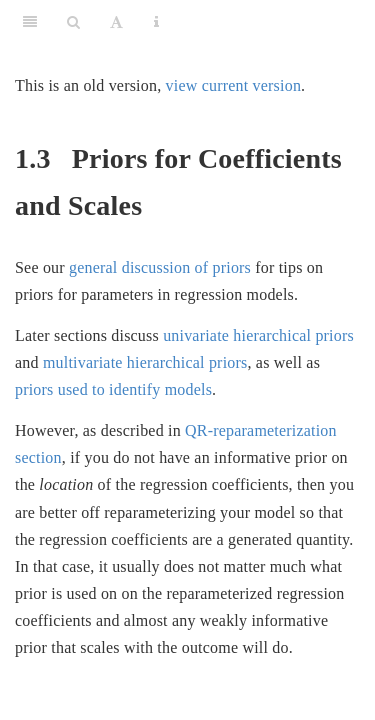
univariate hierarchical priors (258, 335)
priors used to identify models (113, 389)
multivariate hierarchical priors (145, 362)
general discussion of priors (160, 267)
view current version (234, 85)
